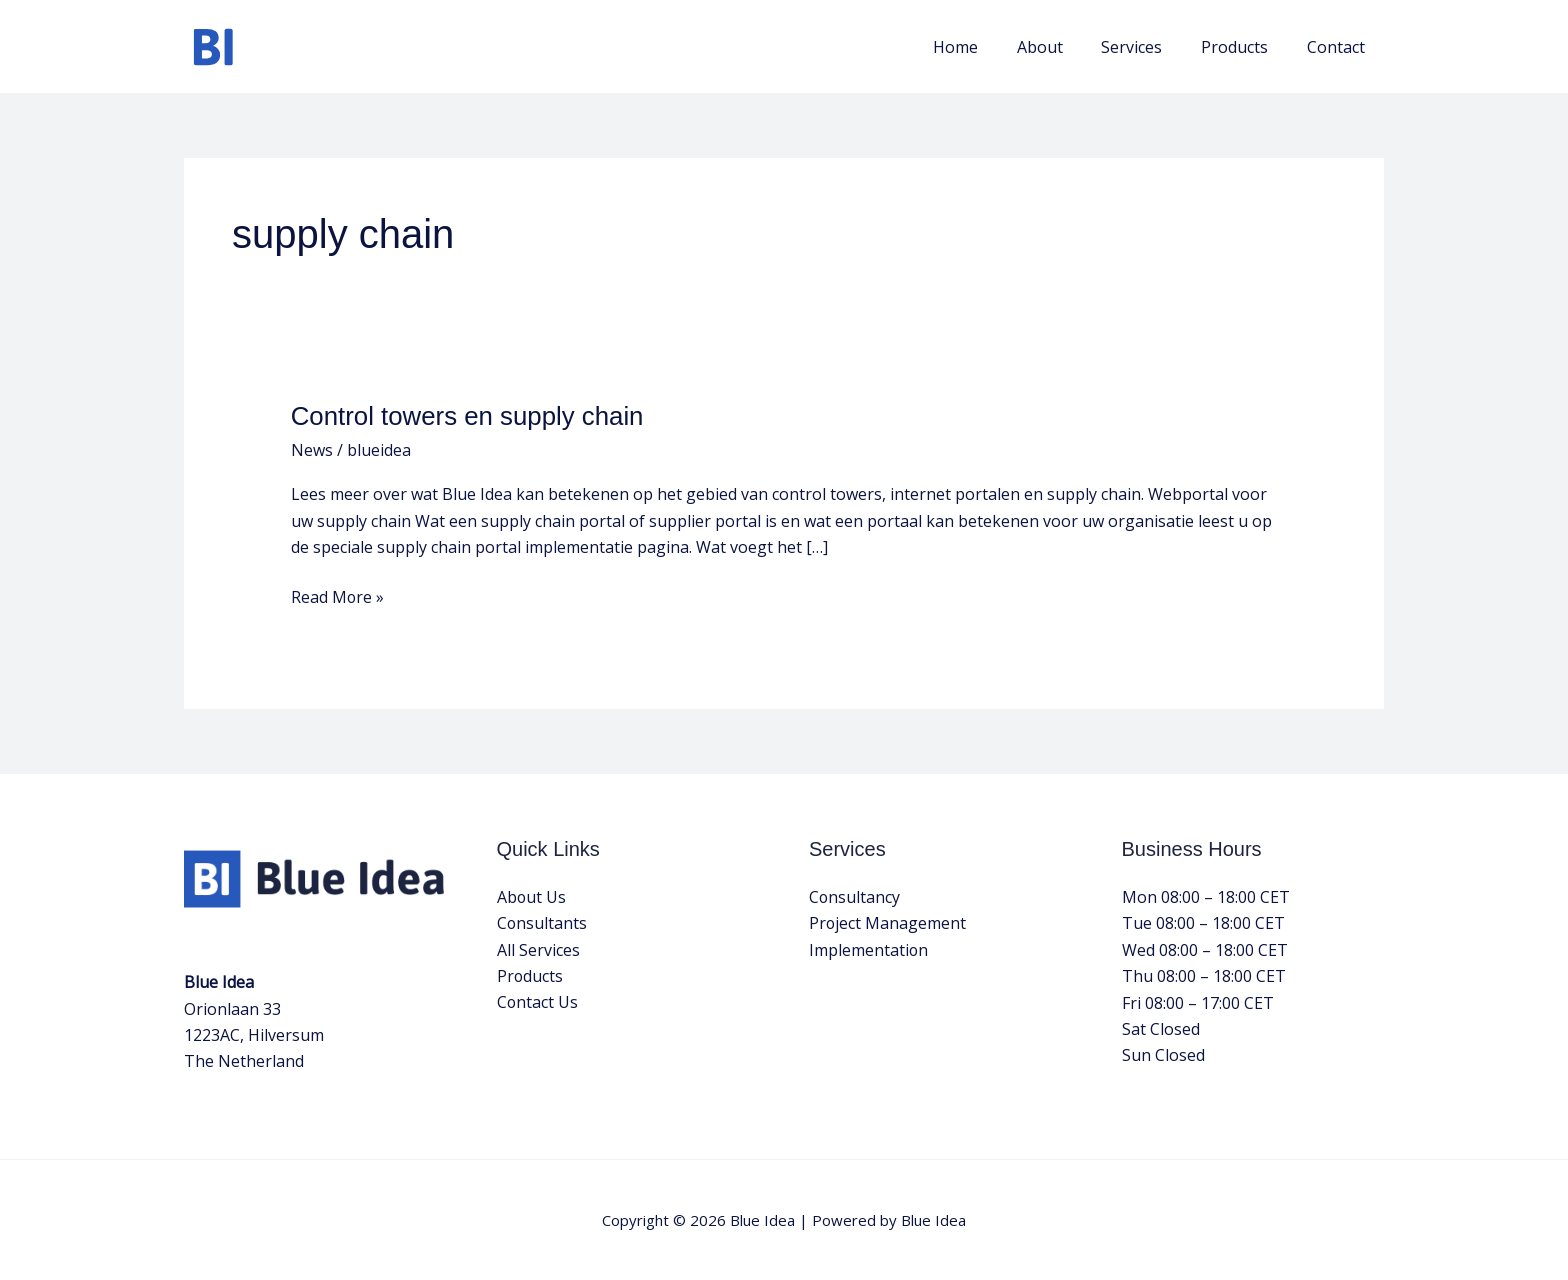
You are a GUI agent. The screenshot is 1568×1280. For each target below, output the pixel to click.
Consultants (542, 923)
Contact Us (538, 1003)
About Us (532, 897)
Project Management (888, 923)
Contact (1339, 47)
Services (1148, 47)
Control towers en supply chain (469, 416)
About (1063, 47)
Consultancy (855, 897)
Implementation (869, 950)
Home (985, 47)
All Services (538, 950)
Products (1244, 47)
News (312, 450)
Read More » (338, 596)
